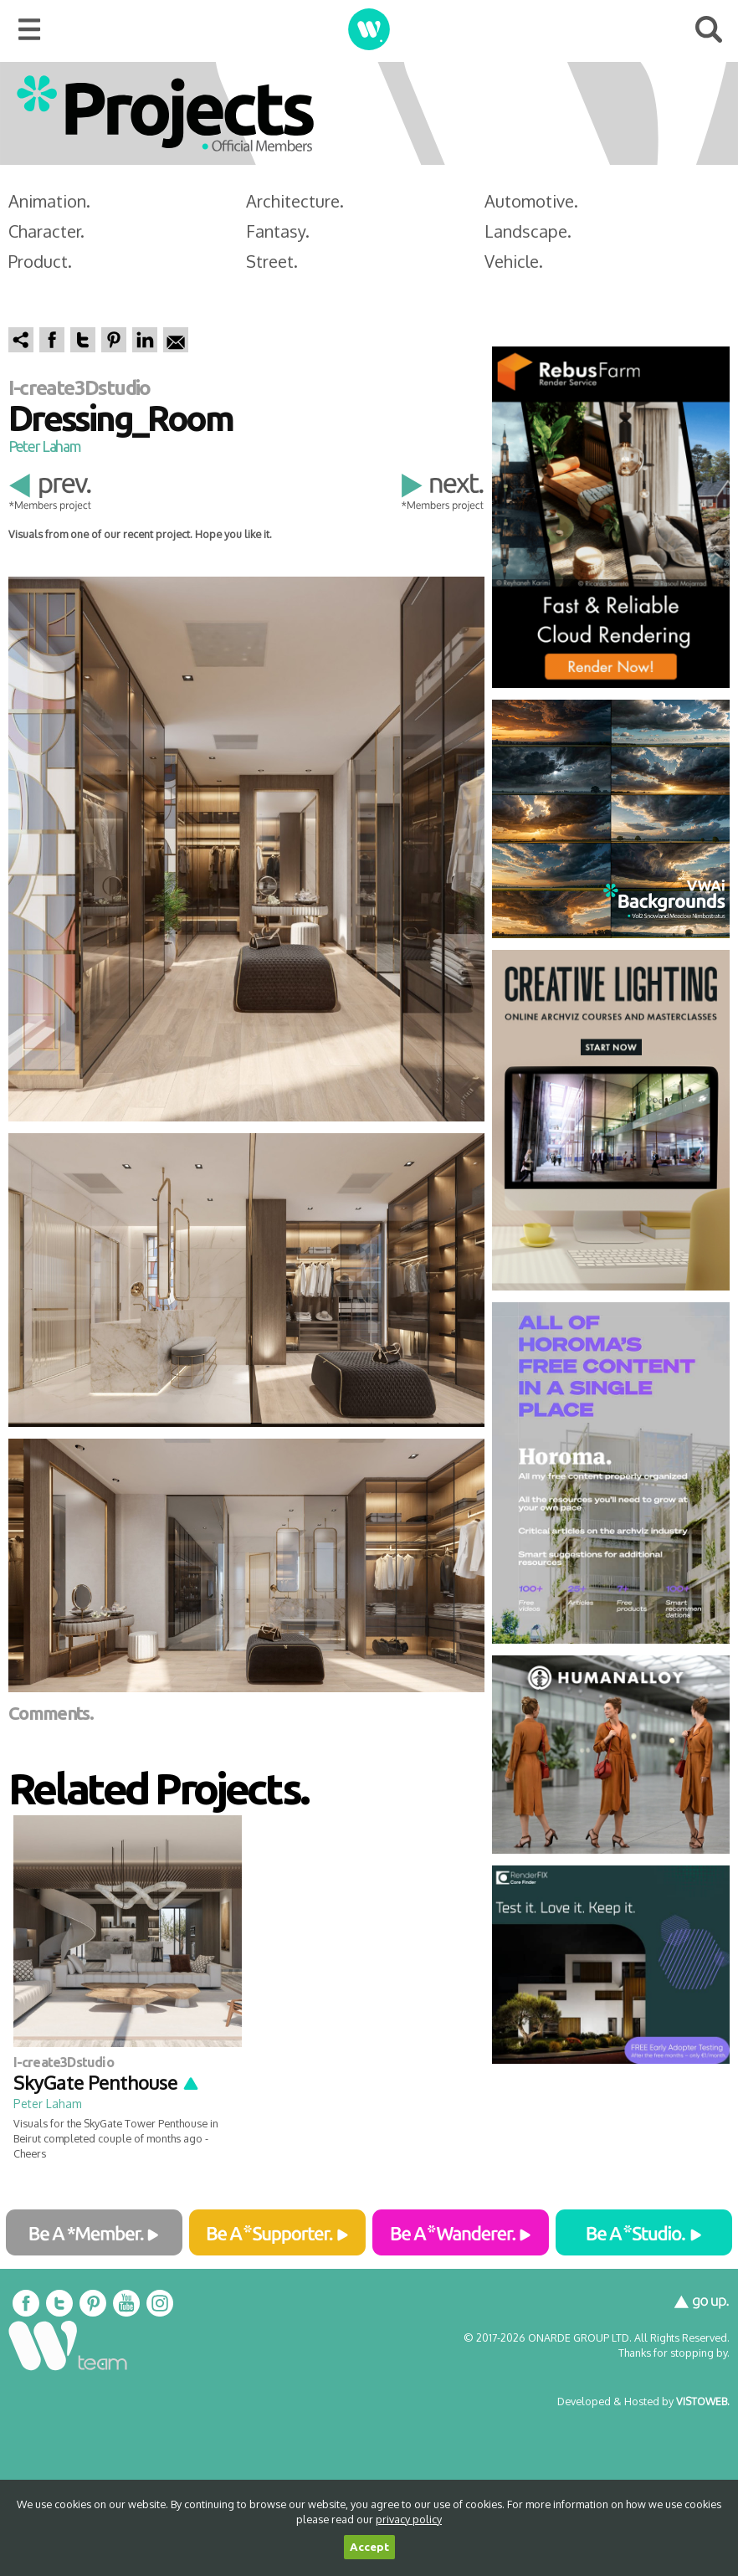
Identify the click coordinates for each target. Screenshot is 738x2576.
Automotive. (531, 201)
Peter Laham (44, 446)
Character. (46, 231)
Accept (369, 2547)
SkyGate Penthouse (106, 2082)
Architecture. (295, 201)
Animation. (49, 201)
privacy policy (409, 2519)
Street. (272, 261)
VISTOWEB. (703, 2401)
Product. (40, 261)
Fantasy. (278, 231)
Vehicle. (513, 261)
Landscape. (527, 231)
